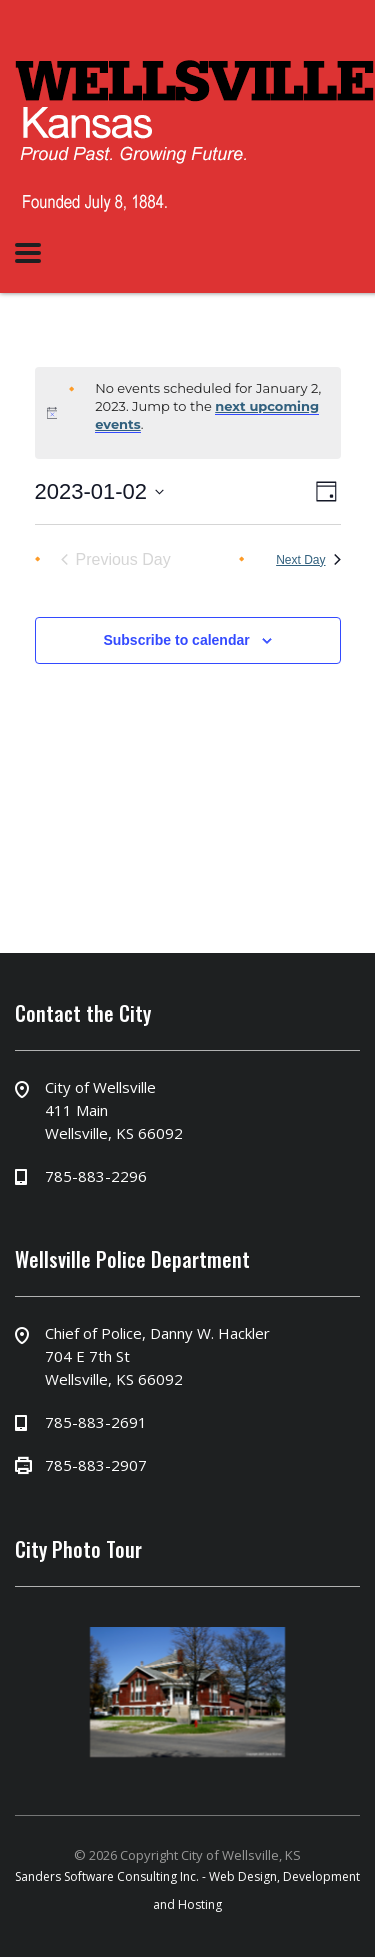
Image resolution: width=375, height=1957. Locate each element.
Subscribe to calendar (176, 640)
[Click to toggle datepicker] (100, 491)
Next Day (308, 560)
